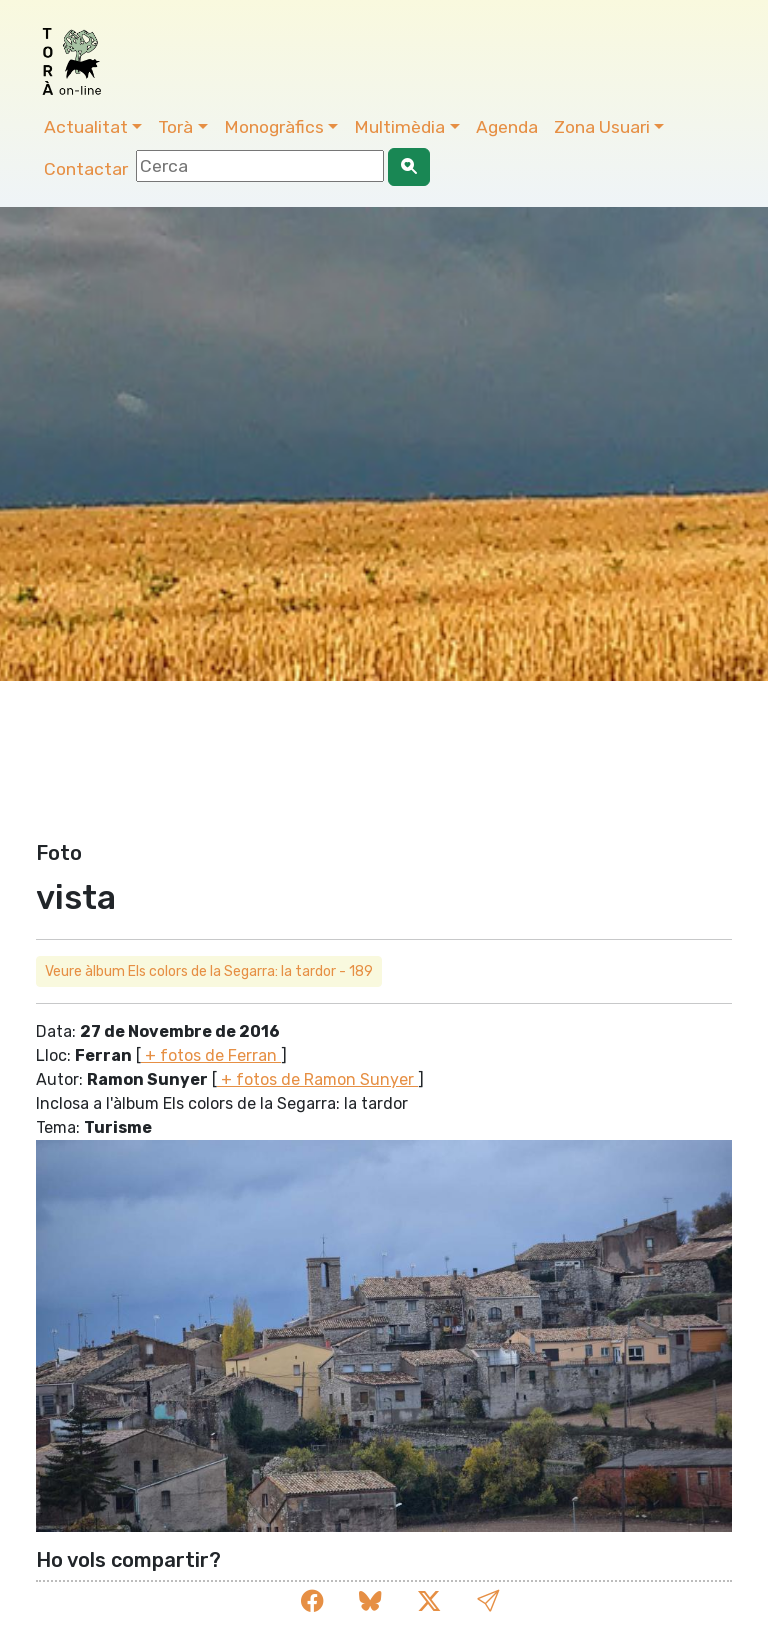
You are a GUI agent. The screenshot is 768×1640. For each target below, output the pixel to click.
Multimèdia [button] (399, 127)
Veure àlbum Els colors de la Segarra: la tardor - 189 (209, 971)
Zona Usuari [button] (602, 127)
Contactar (86, 169)
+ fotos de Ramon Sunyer (317, 1079)
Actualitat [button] (86, 127)
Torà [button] (175, 127)
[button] (488, 1601)
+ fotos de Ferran (211, 1055)
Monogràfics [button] (274, 127)
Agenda (507, 127)
